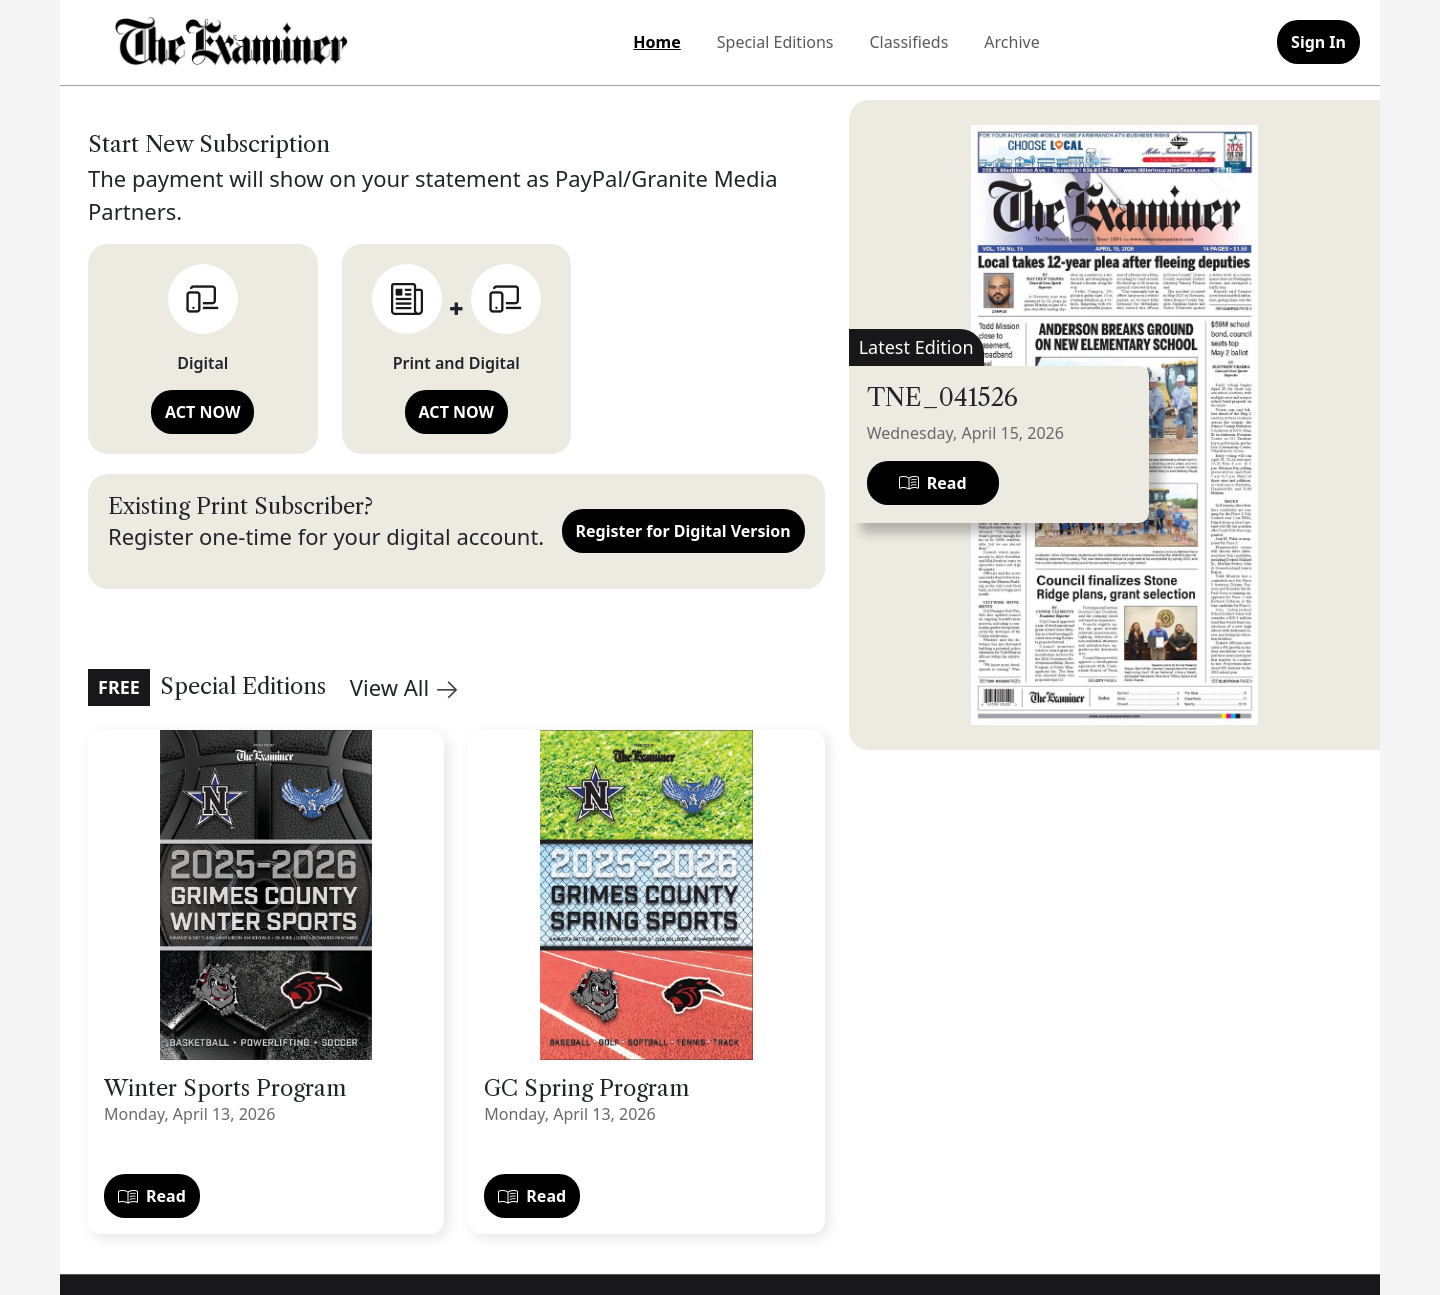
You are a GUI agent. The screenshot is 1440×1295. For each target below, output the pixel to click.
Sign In (1318, 42)
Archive (1011, 42)
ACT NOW (202, 412)
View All (403, 687)
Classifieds (909, 42)
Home (656, 42)
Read (152, 1196)
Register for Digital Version (683, 531)
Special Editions (775, 42)
